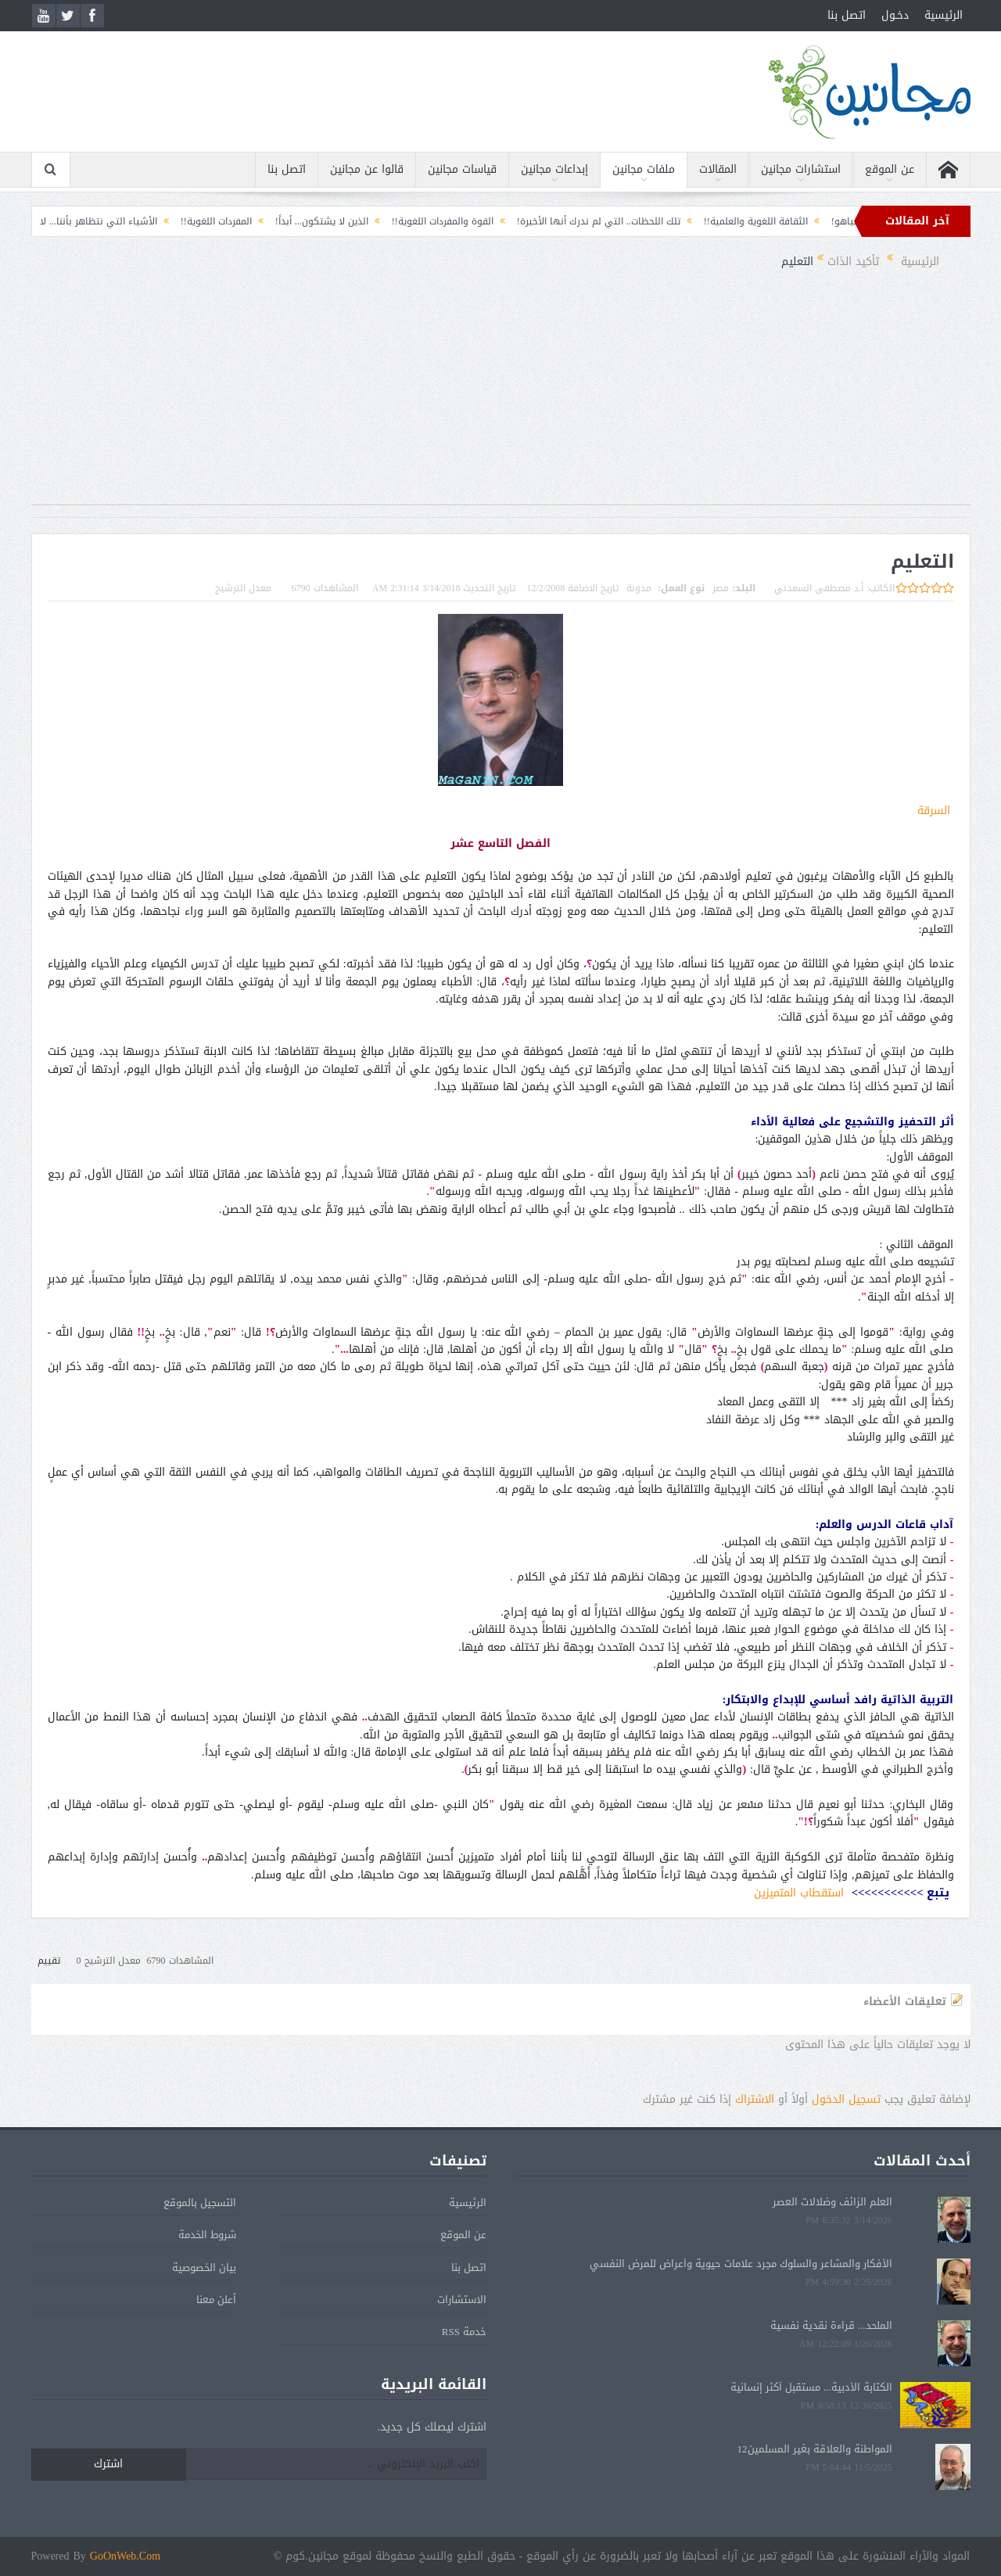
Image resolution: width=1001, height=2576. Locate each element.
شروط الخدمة (207, 2234)
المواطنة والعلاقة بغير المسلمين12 (814, 2449)
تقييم (49, 1960)
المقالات (718, 169)
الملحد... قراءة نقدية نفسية (831, 2325)
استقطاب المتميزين (799, 1892)
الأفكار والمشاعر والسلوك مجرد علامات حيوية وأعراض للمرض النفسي (741, 2263)
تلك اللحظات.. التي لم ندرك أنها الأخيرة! (579, 221)
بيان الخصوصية (204, 2267)
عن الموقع (889, 169)
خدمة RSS (464, 2331)
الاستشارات (461, 2299)
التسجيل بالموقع (199, 2202)
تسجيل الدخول (846, 2099)
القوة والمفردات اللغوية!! (423, 221)
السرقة (933, 810)
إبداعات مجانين (554, 169)
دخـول (895, 15)
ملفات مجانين (643, 169)
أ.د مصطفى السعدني (818, 588)
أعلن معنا (216, 2299)
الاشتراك (754, 2099)
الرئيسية (943, 15)
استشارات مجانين (801, 169)
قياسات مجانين (462, 169)
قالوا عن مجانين (367, 169)
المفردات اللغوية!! (196, 221)
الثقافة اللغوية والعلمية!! (736, 221)
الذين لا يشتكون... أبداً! (302, 221)
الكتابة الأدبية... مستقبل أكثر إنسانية (811, 2387)
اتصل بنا (846, 15)
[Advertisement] (500, 394)
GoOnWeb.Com (125, 2556)
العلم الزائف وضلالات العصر (832, 2202)
